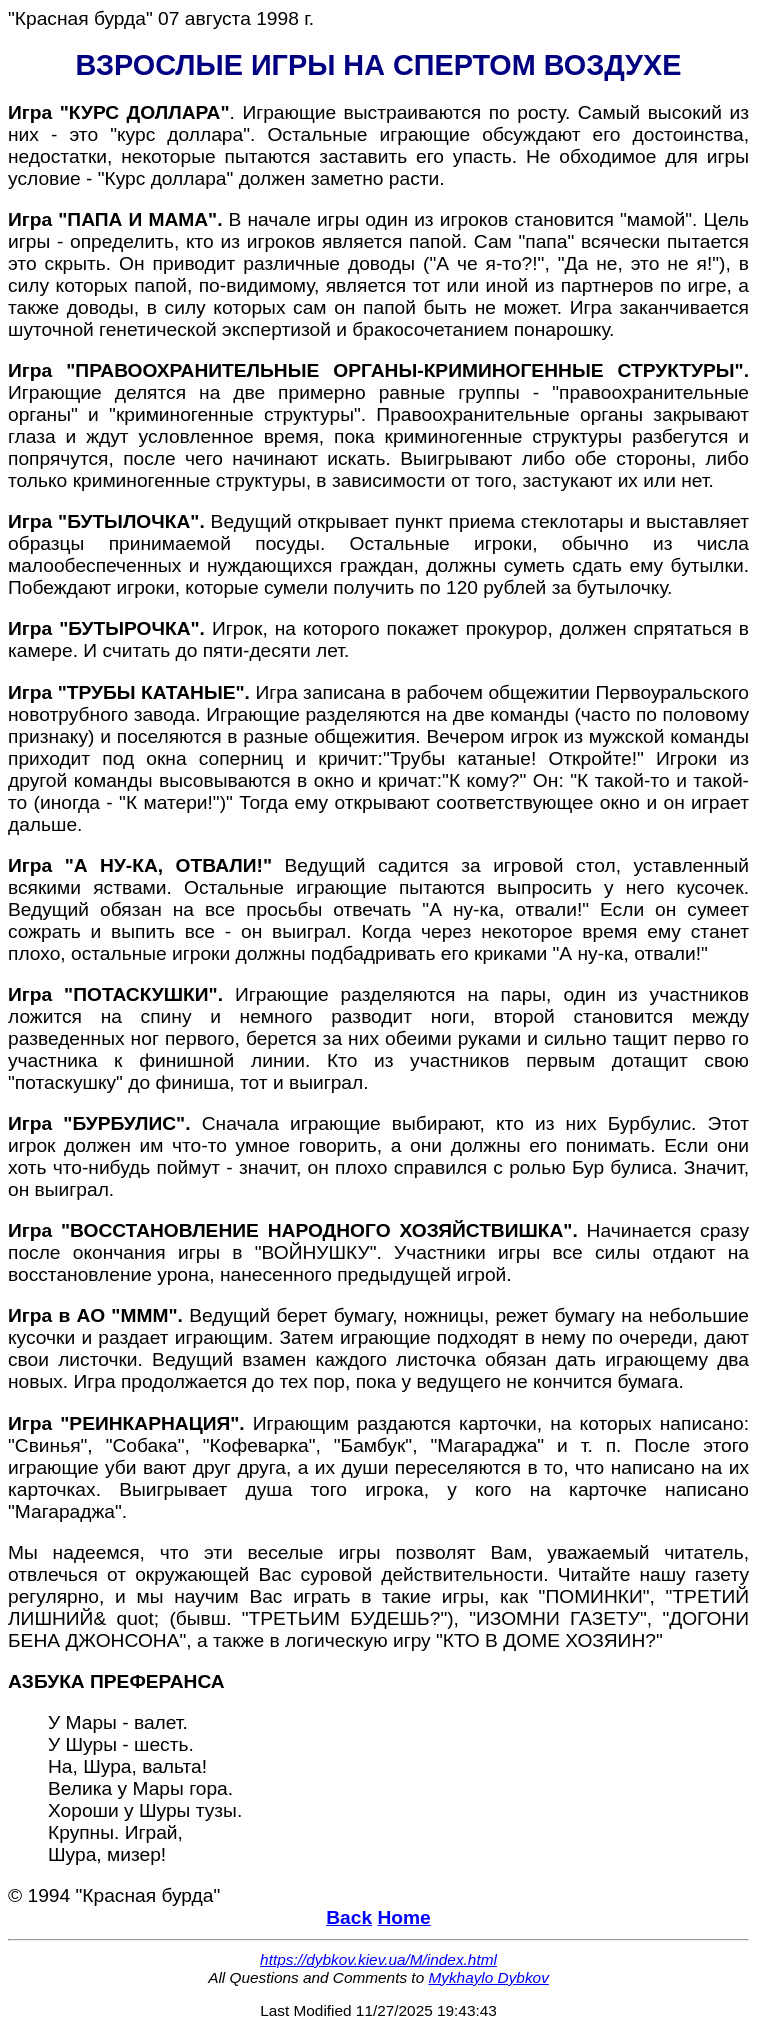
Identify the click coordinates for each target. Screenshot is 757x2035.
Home (403, 1917)
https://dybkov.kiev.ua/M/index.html (378, 1959)
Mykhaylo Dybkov (488, 1977)
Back (349, 1917)
